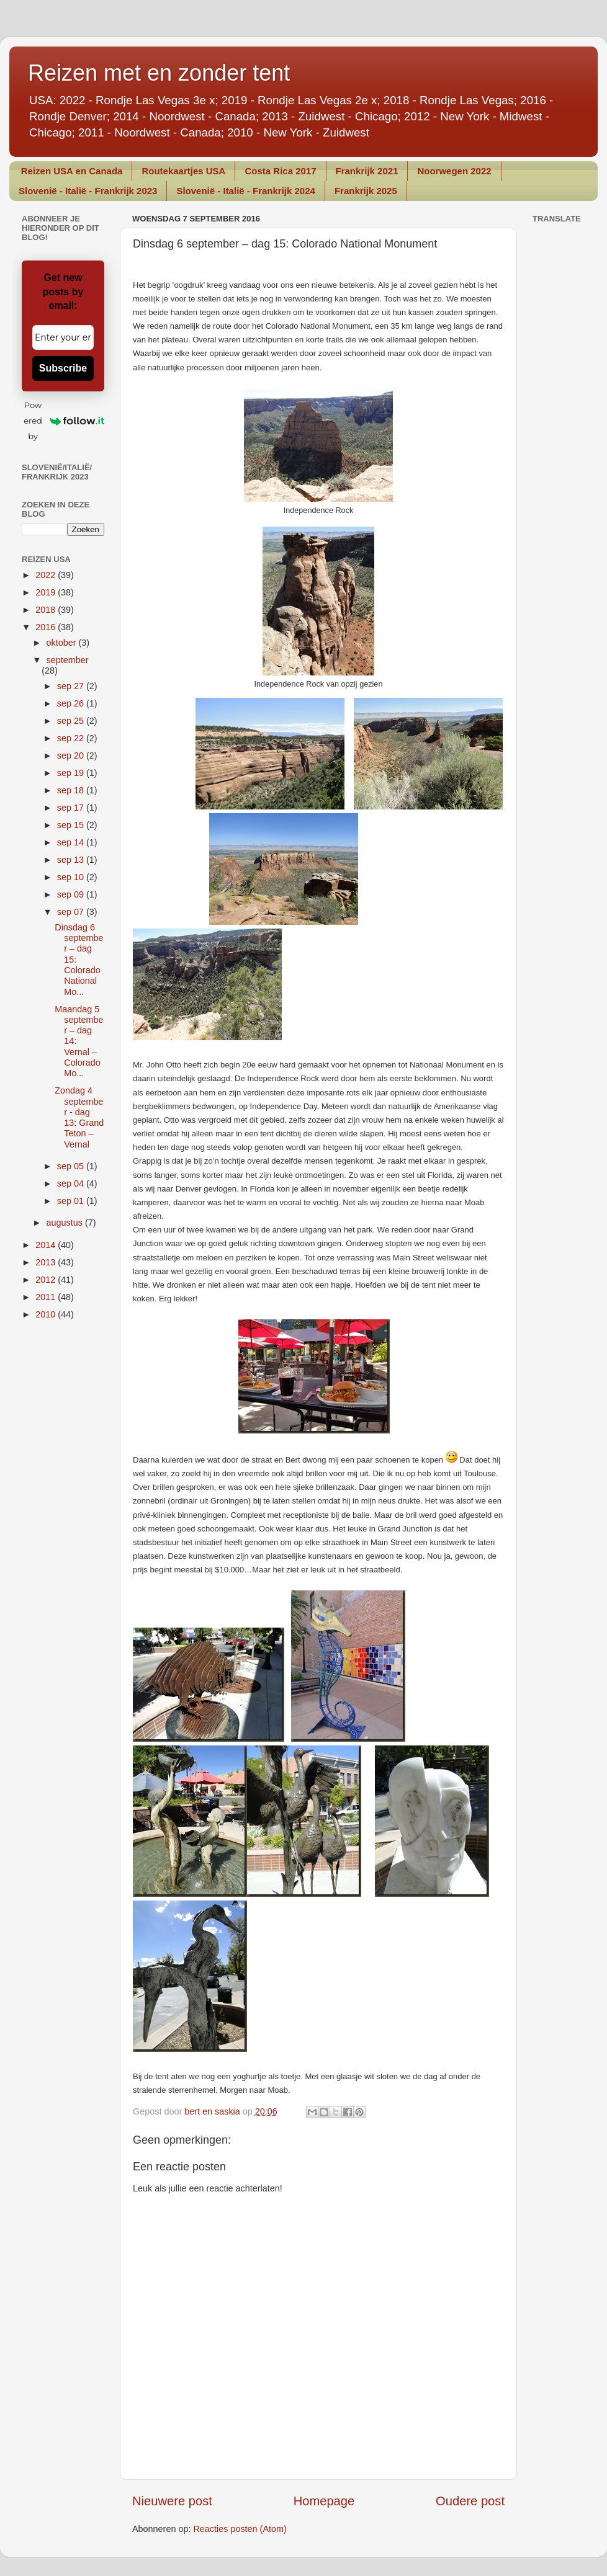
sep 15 (71, 825)
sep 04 (71, 1183)
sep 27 (71, 686)
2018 (46, 610)
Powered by (64, 420)
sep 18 (71, 790)
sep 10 (71, 877)
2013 (46, 1262)
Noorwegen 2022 (454, 171)
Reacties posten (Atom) (239, 2529)
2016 (46, 627)
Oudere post (470, 2501)
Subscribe (63, 368)
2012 (46, 1280)
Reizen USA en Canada (72, 171)
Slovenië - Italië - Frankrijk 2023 (88, 190)
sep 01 (71, 1201)
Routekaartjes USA (183, 171)
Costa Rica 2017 (280, 171)
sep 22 (71, 738)
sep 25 (71, 721)
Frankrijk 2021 (367, 171)
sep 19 (71, 773)
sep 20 (71, 755)
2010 (46, 1314)
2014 (46, 1245)
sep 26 (71, 703)
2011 (46, 1297)
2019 (46, 592)
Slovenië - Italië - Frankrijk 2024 (245, 190)
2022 (46, 575)
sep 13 (71, 860)
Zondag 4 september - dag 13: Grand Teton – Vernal (79, 1117)
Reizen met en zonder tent (159, 73)
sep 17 (71, 808)
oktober (63, 643)
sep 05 (71, 1166)
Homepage (324, 2501)
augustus (66, 1223)
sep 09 (71, 894)
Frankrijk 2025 (366, 190)
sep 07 (71, 912)
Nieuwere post (172, 2501)
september (68, 660)
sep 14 (71, 842)
